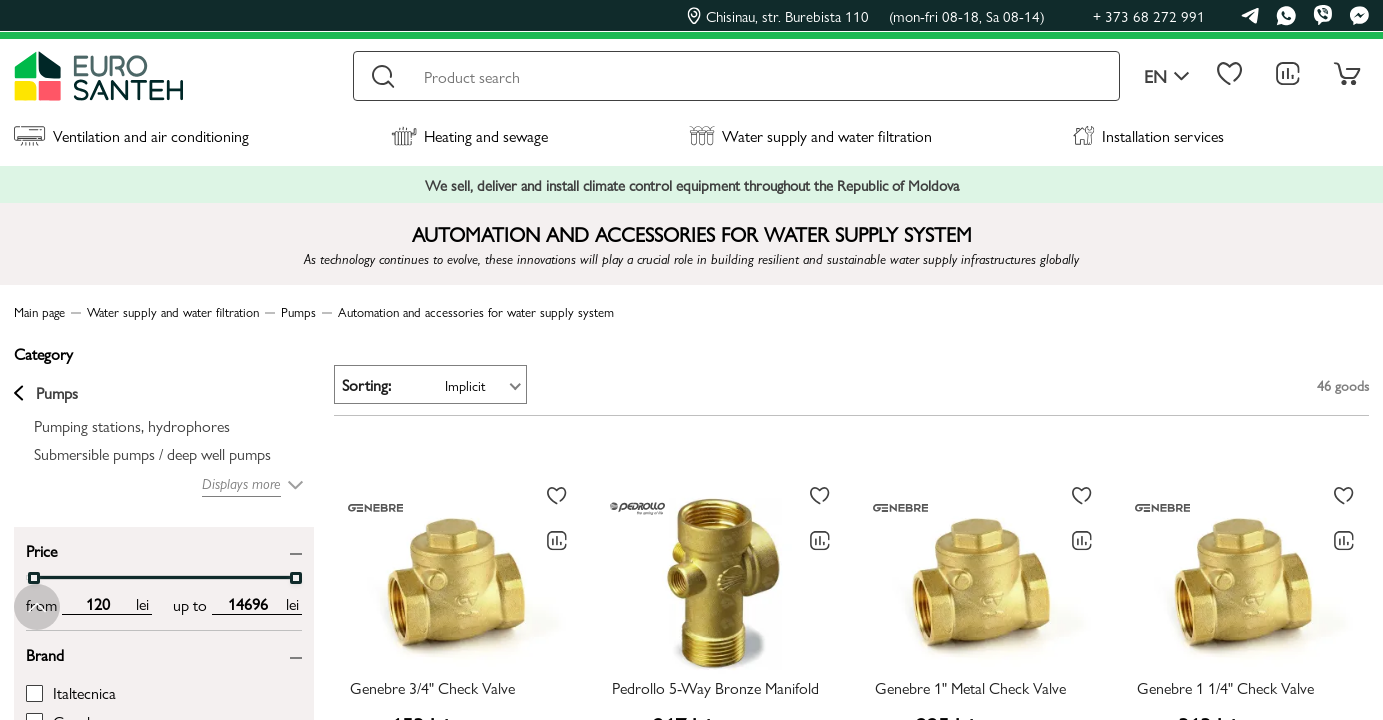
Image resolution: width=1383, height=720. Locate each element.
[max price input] (247, 604)
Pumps (46, 393)
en (1167, 76)
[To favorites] (557, 496)
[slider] (34, 578)
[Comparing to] (557, 541)
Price (41, 549)
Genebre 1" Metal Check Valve (970, 689)
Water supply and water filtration (810, 135)
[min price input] (97, 604)
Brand (45, 653)
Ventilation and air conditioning (131, 135)
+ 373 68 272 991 (1149, 15)
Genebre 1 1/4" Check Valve (1225, 689)
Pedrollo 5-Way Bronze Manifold (715, 689)
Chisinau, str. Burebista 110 (866, 16)
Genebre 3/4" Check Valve (432, 689)
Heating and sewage (469, 135)
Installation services (1148, 135)
